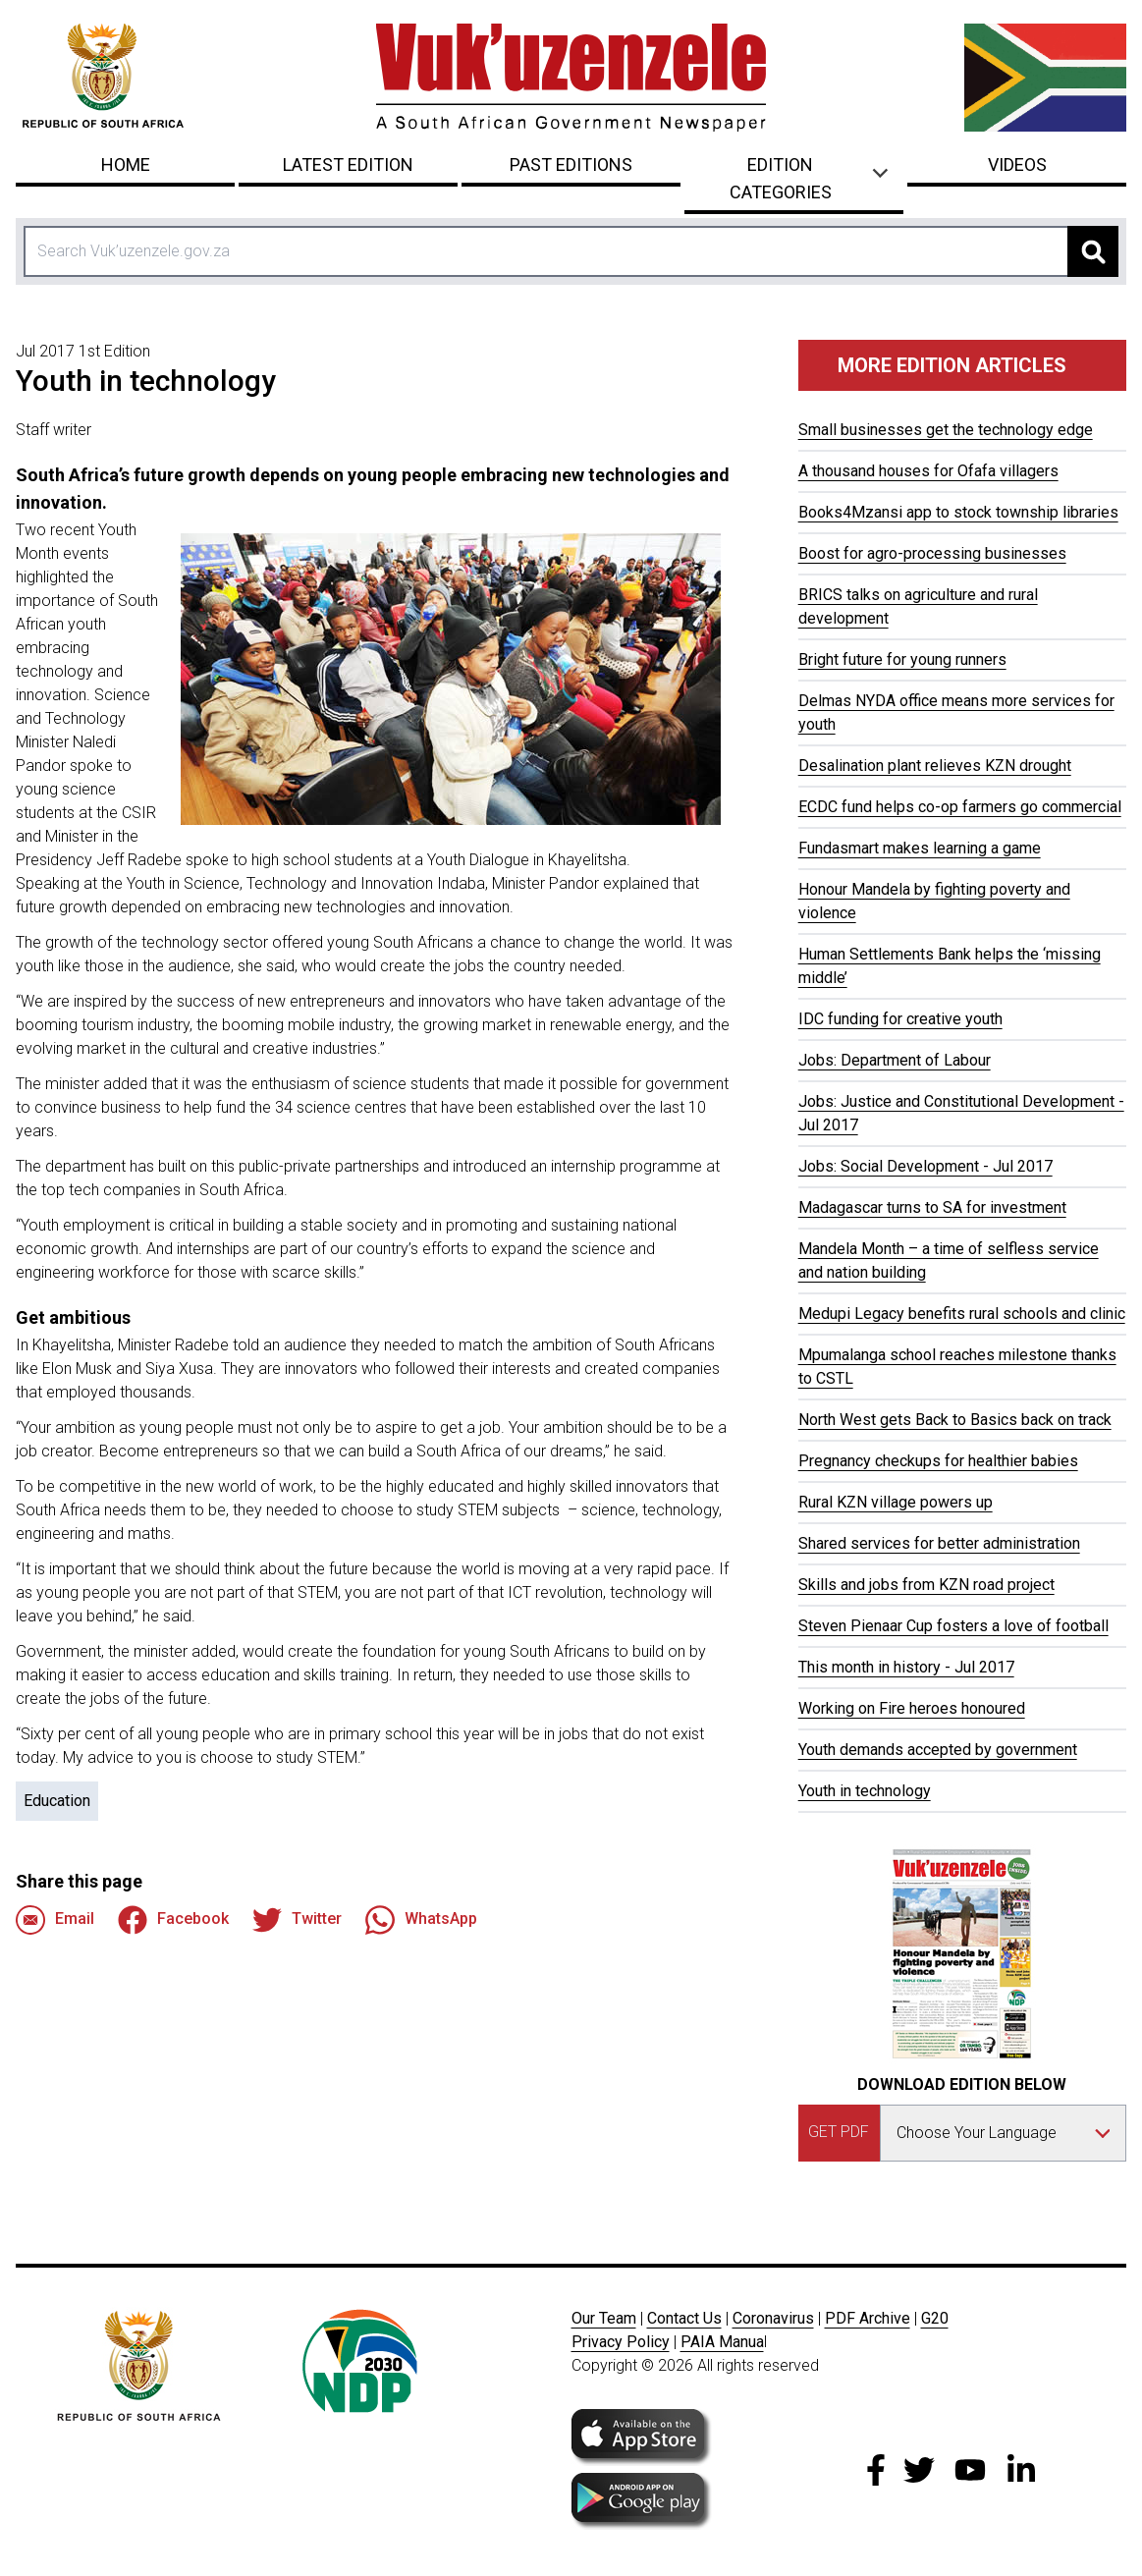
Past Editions (571, 164)
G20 (935, 2318)
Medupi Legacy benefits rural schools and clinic (961, 1313)
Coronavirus (773, 2318)
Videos (1017, 164)
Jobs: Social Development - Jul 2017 (925, 1166)
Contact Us (684, 2318)
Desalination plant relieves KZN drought (934, 765)
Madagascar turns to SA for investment (932, 1207)
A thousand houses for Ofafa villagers (928, 471)
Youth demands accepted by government (937, 1749)
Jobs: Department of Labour (894, 1060)
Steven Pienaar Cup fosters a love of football (953, 1626)
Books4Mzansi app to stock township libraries (958, 512)
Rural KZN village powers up (895, 1502)
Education (57, 1800)
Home (125, 164)
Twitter (297, 1920)
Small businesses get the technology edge (945, 429)
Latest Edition (348, 164)
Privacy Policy (620, 2341)
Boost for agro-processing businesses (932, 553)
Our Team (603, 2318)
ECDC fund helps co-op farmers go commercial (959, 806)
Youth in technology (864, 1790)
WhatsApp (421, 1920)
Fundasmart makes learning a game (919, 848)
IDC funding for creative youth (900, 1019)
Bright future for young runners (902, 659)
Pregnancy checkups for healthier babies (938, 1461)
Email (55, 1920)
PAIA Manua (722, 2341)
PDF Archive (867, 2318)
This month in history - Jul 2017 (906, 1667)
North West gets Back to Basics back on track (955, 1419)
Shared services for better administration (939, 1543)
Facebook (173, 1920)
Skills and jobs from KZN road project (926, 1584)
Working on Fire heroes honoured (911, 1708)
